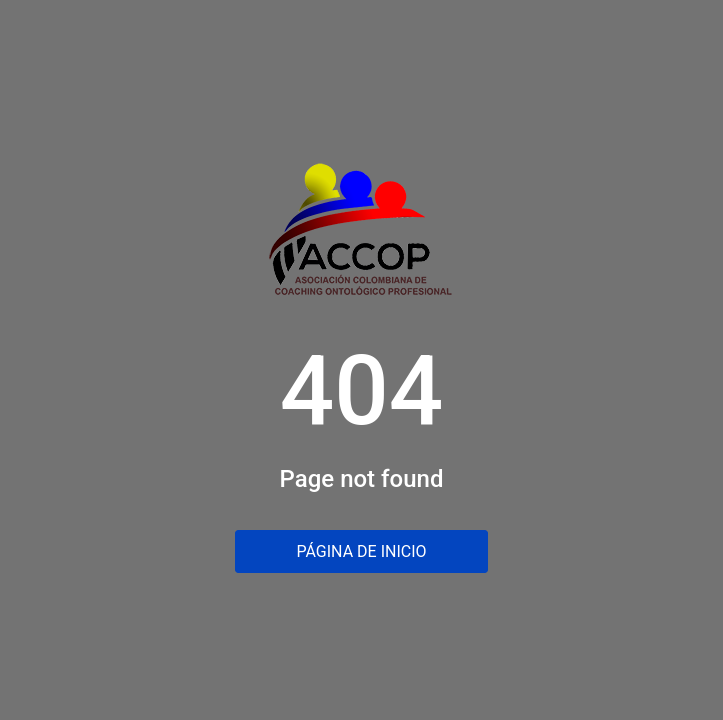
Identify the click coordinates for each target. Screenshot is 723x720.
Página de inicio (361, 551)
